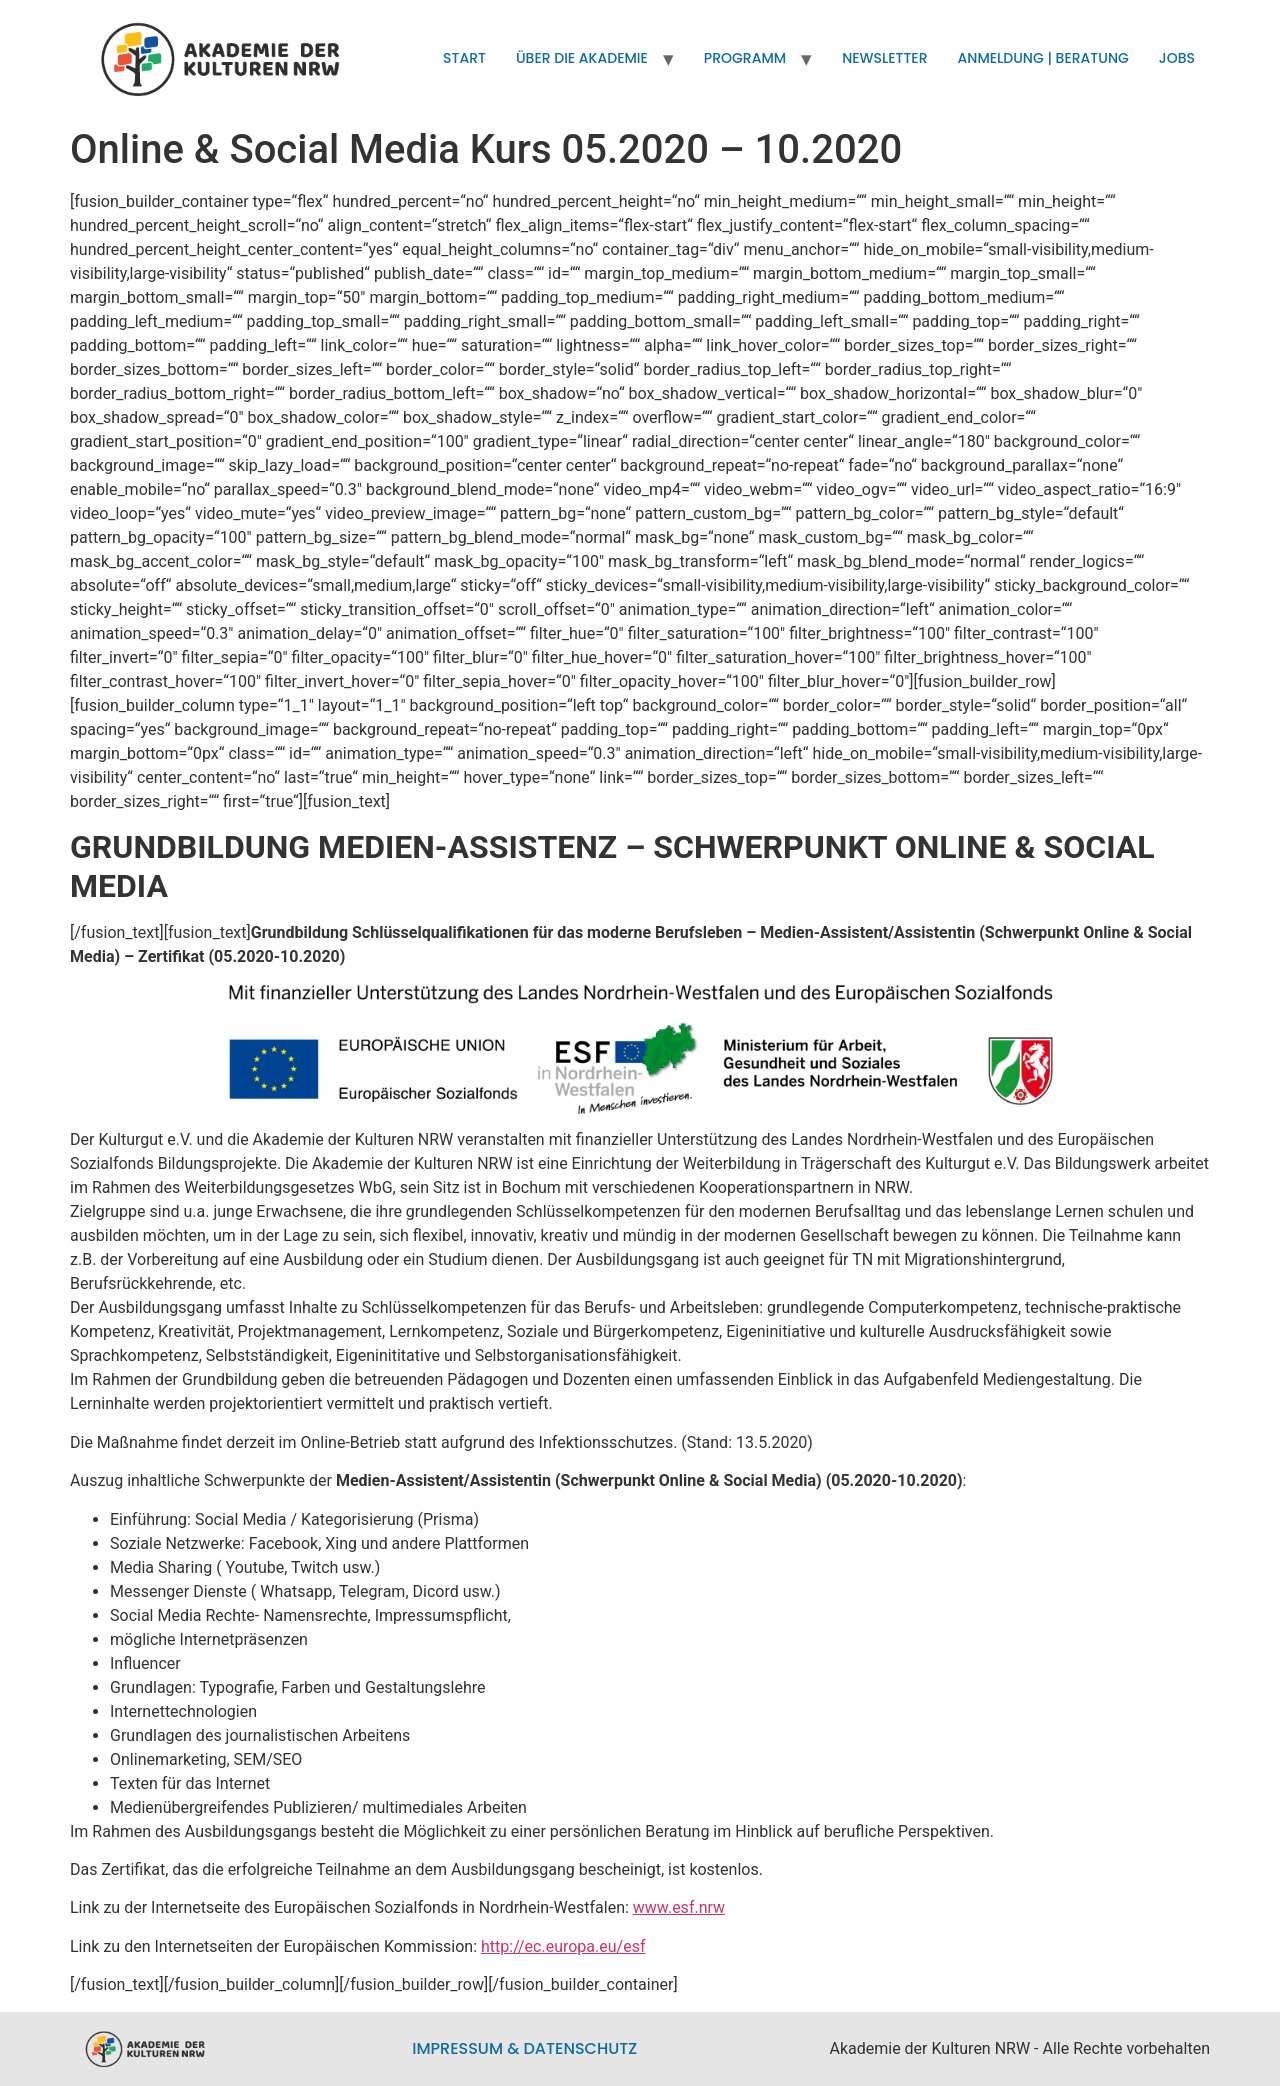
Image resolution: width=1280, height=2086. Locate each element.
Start (464, 58)
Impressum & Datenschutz (524, 2048)
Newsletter (884, 58)
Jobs (1177, 58)
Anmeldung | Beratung (1043, 58)
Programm (745, 58)
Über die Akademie (582, 58)
